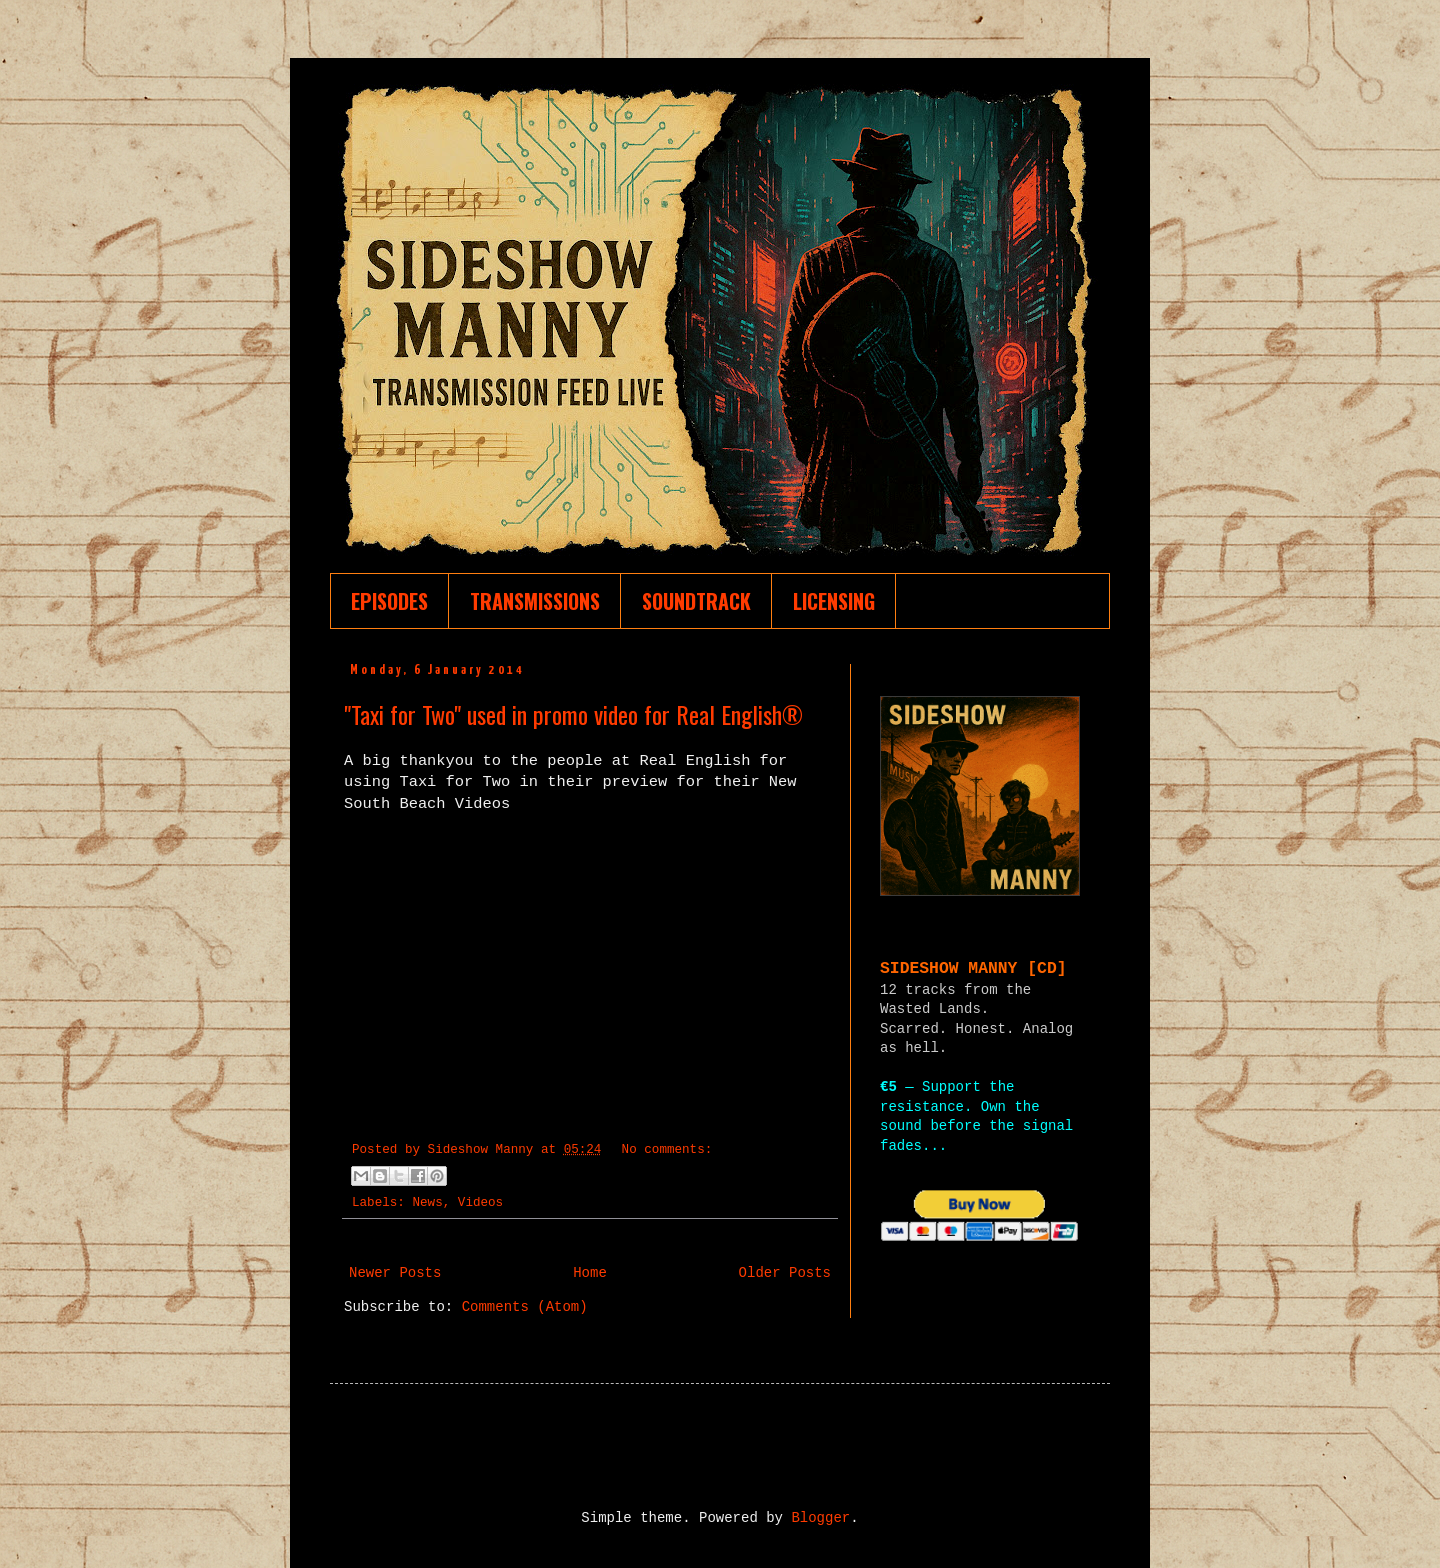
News (427, 1203)
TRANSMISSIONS (535, 601)
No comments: (667, 1150)
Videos (480, 1203)
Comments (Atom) (525, 1307)
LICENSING (834, 601)
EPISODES (389, 601)
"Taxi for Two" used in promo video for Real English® (573, 714)
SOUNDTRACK (696, 601)
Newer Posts (395, 1273)
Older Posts (785, 1273)
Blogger (820, 1518)
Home (590, 1273)
